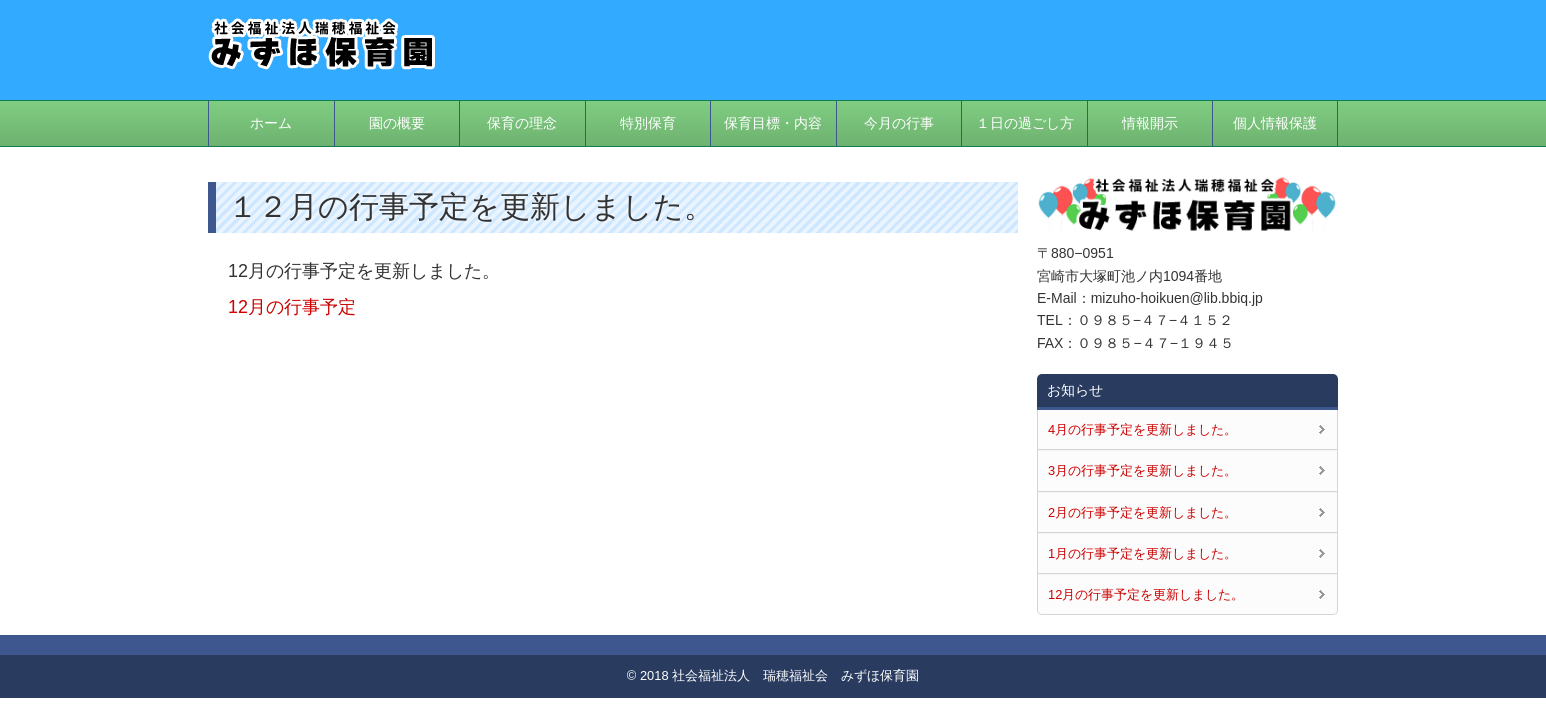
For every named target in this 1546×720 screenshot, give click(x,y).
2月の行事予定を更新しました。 (1142, 512)
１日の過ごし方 (1025, 123)
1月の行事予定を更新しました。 (1142, 553)
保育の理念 (522, 123)
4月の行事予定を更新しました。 (1142, 429)
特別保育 (648, 123)
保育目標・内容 (773, 123)
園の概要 (397, 123)
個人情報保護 (1275, 123)
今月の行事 (899, 123)
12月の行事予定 (292, 307)
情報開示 (1150, 123)
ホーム (271, 123)
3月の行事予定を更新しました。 (1142, 470)
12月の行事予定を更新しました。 (1146, 594)
